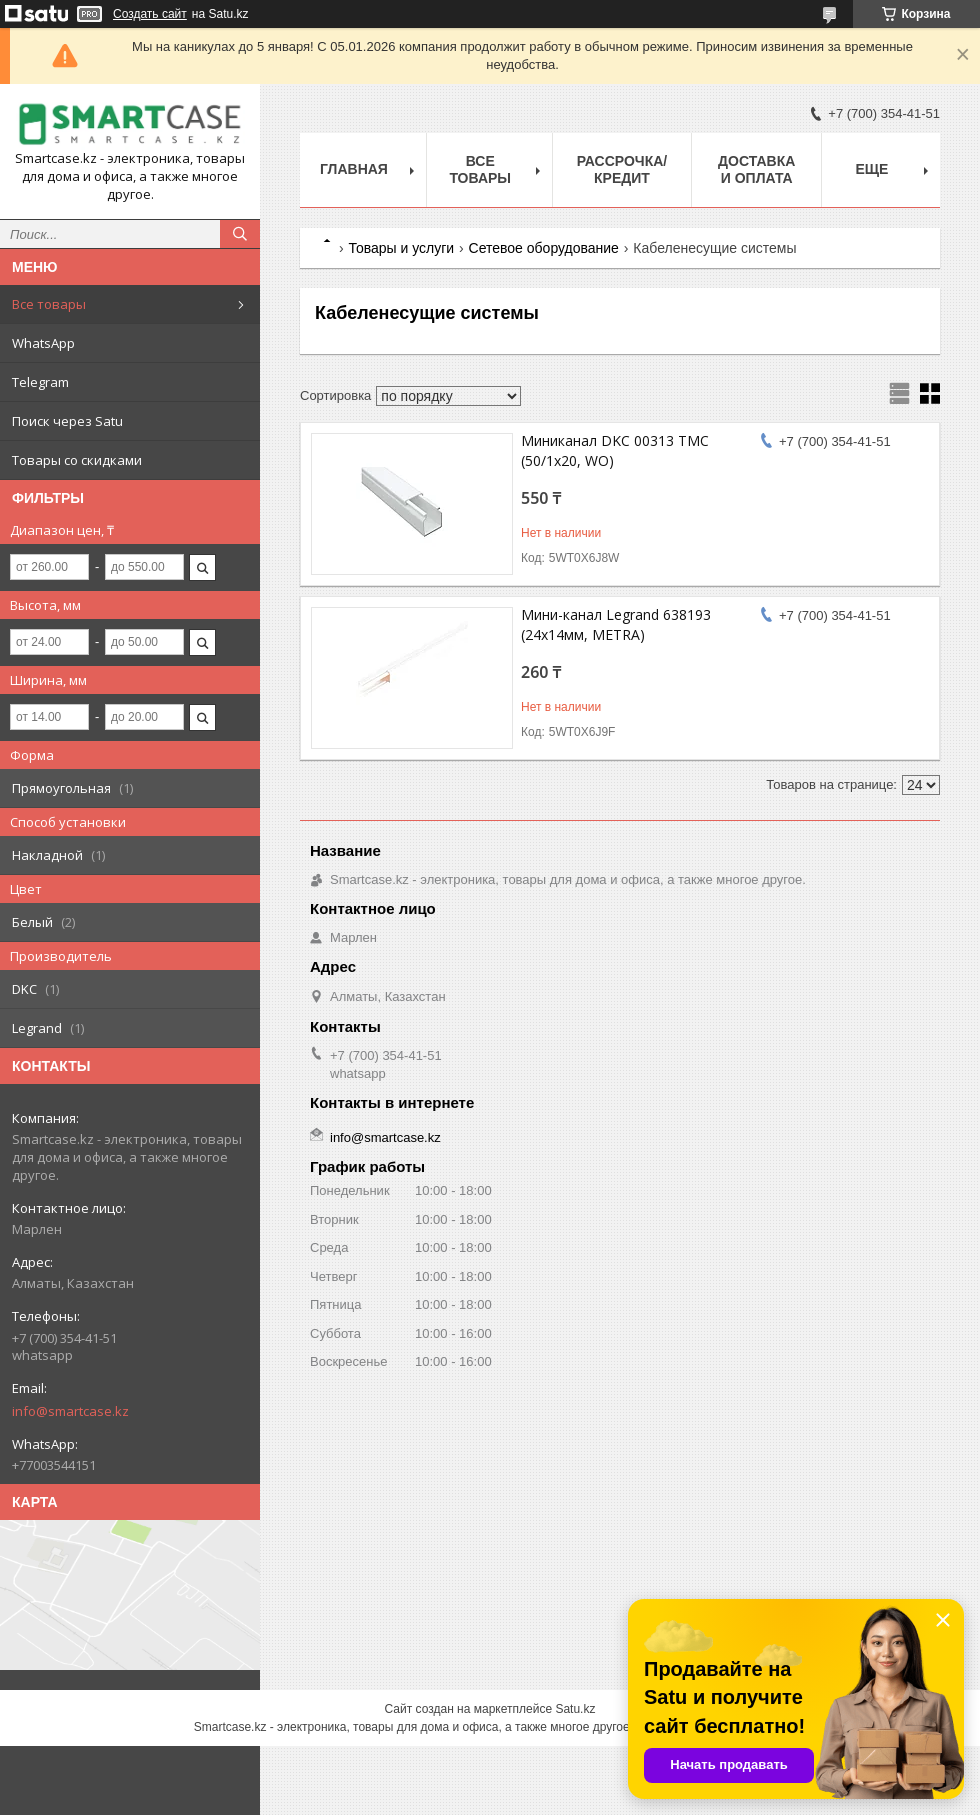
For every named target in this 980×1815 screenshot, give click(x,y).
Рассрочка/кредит (622, 169)
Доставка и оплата (756, 169)
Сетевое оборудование (544, 248)
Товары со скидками (77, 460)
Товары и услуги (401, 248)
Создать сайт (150, 14)
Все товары (49, 304)
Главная (354, 169)
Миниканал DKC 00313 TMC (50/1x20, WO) (615, 450)
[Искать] (240, 234)
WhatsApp (43, 343)
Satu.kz (575, 1709)
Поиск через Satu (67, 421)
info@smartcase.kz (70, 1411)
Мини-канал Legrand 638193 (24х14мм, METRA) (616, 624)
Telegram (40, 382)
